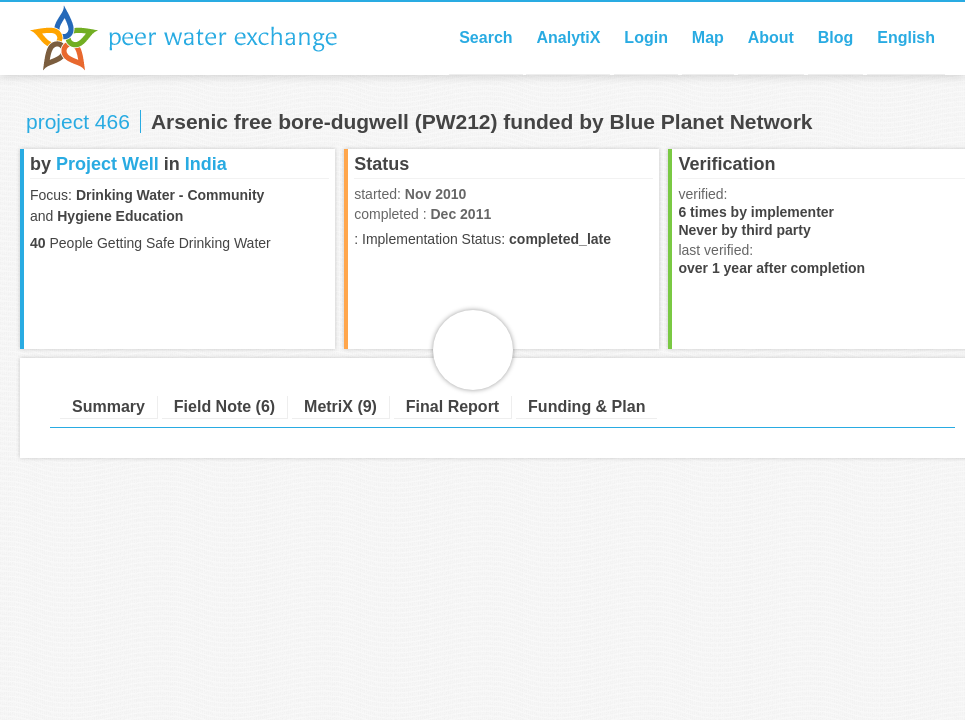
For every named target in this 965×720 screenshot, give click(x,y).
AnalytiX (568, 37)
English (906, 37)
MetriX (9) (340, 406)
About (771, 37)
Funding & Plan (586, 406)
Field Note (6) (224, 406)
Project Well (107, 164)
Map (708, 37)
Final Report (452, 406)
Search (485, 37)
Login (646, 37)
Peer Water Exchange (200, 38)
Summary (108, 406)
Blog (836, 37)
